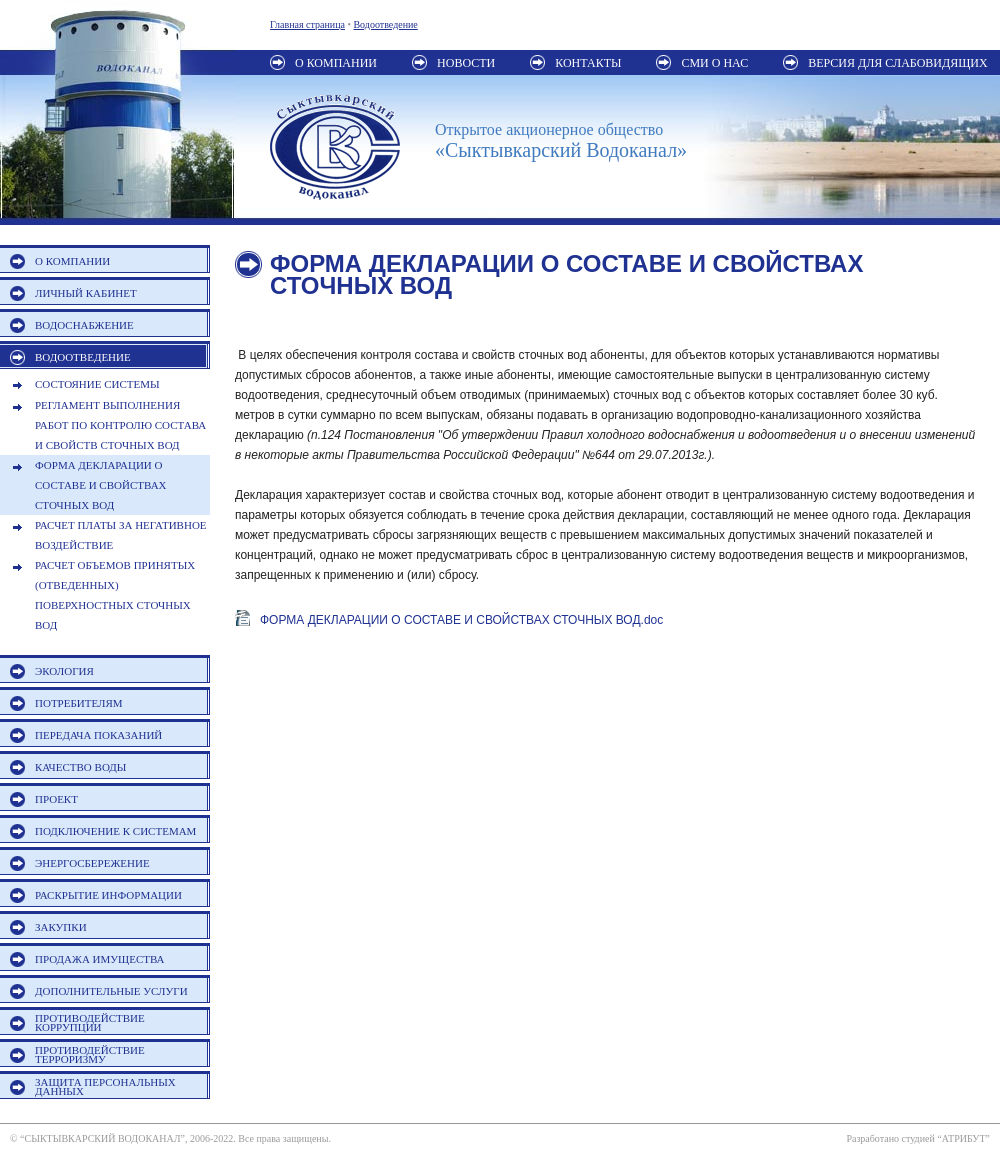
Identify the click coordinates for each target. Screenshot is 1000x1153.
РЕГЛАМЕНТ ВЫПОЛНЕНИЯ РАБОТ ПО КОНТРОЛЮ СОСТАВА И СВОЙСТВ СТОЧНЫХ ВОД (120, 425)
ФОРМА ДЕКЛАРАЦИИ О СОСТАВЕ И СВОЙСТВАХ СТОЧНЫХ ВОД (101, 485)
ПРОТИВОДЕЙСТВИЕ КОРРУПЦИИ (90, 1022)
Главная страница (307, 24)
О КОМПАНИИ (72, 261)
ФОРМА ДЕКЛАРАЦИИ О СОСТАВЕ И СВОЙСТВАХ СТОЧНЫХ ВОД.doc (461, 620)
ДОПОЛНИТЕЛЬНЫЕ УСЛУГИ (111, 991)
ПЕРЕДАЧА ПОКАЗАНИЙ (98, 735)
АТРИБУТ (964, 1138)
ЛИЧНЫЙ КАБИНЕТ (86, 293)
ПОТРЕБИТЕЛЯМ (79, 703)
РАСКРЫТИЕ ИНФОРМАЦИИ (108, 895)
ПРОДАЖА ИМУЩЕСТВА (100, 959)
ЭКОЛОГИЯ (64, 671)
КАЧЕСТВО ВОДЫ (80, 767)
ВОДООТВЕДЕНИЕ (83, 357)
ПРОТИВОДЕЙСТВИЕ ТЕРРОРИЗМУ (90, 1054)
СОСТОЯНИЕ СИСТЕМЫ (97, 384)
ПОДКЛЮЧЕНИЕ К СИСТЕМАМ (115, 831)
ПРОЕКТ (56, 799)
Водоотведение (385, 24)
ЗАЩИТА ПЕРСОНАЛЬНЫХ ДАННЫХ (105, 1086)
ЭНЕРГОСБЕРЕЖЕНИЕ (92, 863)
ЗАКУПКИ (61, 927)
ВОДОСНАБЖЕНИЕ (84, 325)
